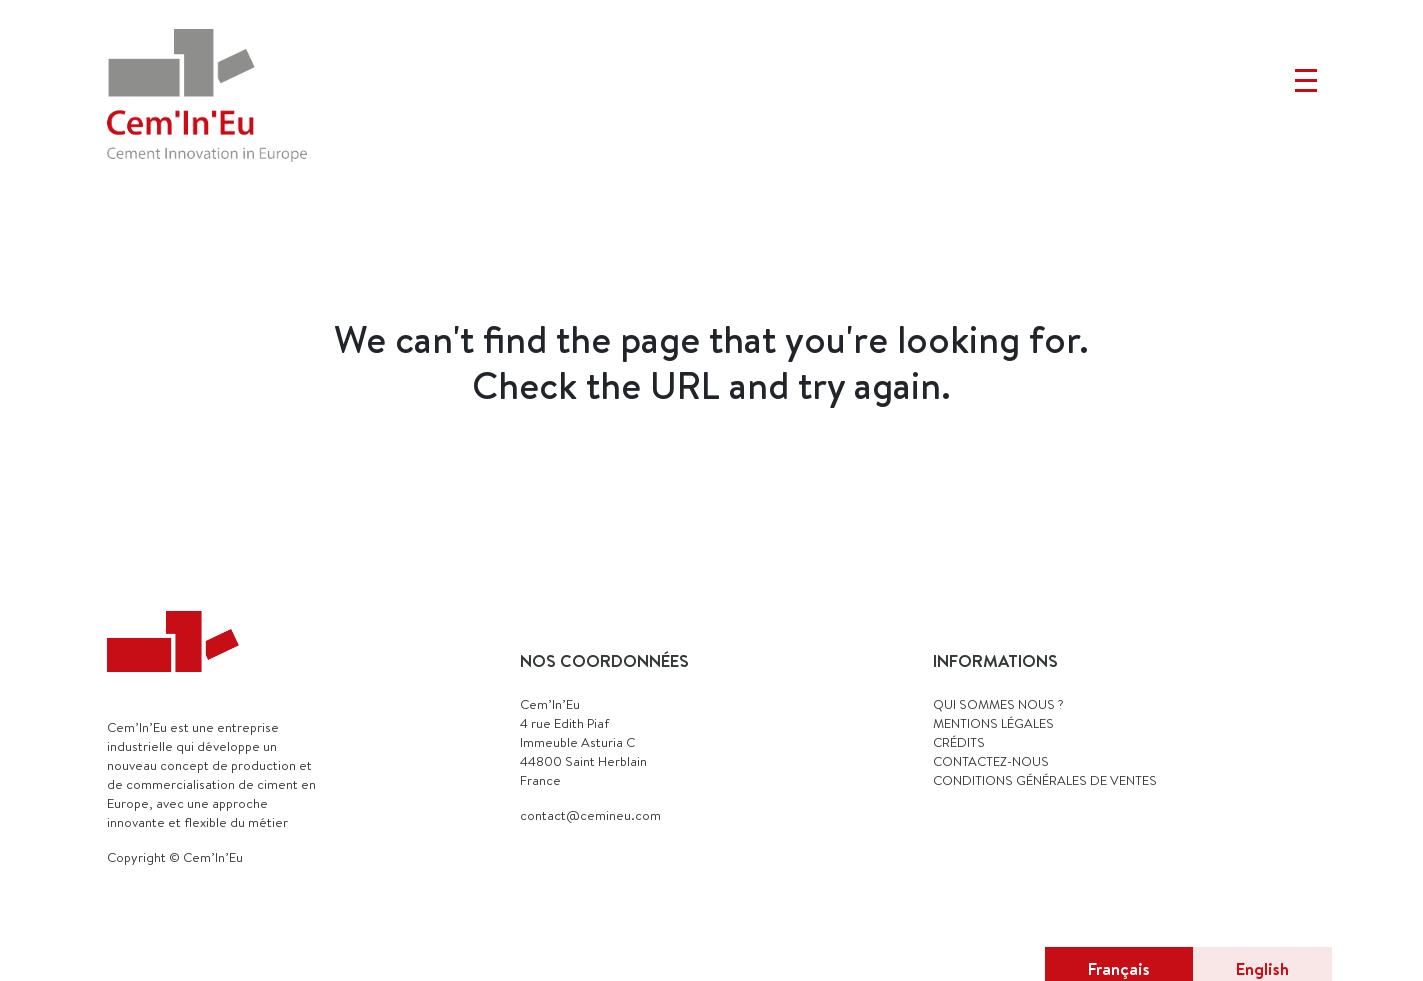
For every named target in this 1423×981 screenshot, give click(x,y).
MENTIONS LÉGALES (993, 723)
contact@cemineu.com (590, 815)
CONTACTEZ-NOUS (991, 761)
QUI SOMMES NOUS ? (998, 704)
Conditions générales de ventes (1045, 780)
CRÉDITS (959, 742)
